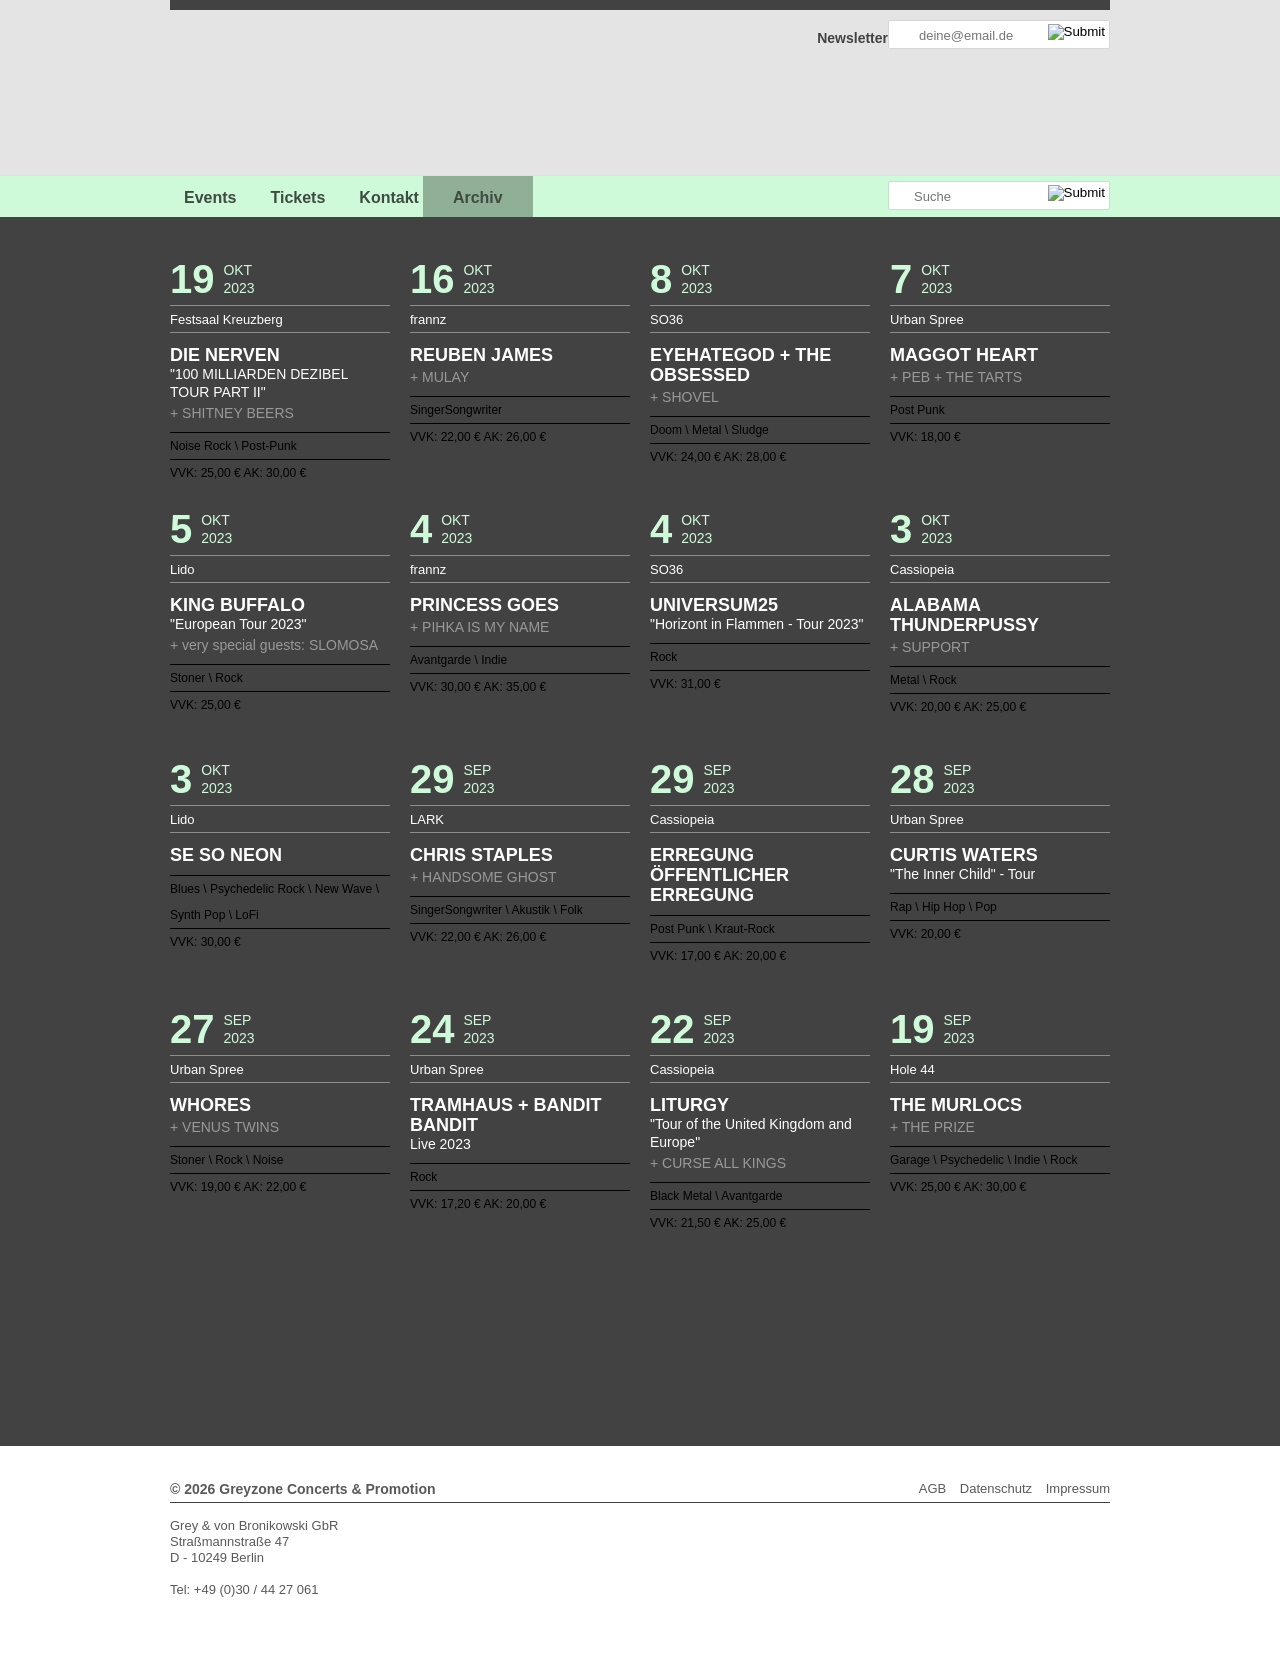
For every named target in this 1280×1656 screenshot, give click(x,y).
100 (712, 1329)
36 (902, 1297)
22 (680, 1297)
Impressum (1078, 1488)
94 (616, 1329)
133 (759, 1345)
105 (791, 1329)
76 (934, 1313)
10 (489, 1297)
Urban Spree (927, 319)
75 (918, 1313)
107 (823, 1329)
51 (537, 1313)
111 (886, 1329)
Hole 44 (912, 1069)
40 (362, 1313)
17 (600, 1297)
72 (870, 1313)
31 (823, 1297)
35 (886, 1297)
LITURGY (689, 1105)
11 (505, 1297)
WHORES (210, 1105)
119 (537, 1345)
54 (584, 1313)
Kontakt (389, 197)
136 (807, 1345)
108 (839, 1329)
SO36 (666, 319)
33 (855, 1297)
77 (346, 1329)
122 (584, 1345)
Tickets (297, 197)
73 (886, 1313)
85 (473, 1329)
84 (457, 1329)
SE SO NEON (226, 855)
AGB (932, 1488)
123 (600, 1345)
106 (807, 1329)
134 (775, 1345)
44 (425, 1313)
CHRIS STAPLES (481, 855)
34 (870, 1297)
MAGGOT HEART (964, 355)
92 (584, 1329)
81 (410, 1329)
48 (489, 1313)
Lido (182, 569)
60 (680, 1313)
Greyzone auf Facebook (817, 196)
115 (473, 1345)
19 (632, 1297)
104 (775, 1329)
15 (568, 1297)
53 (568, 1313)
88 (521, 1329)
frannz (428, 319)
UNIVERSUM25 (714, 605)
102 (743, 1329)
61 (696, 1313)
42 (394, 1313)
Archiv (478, 197)
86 (489, 1329)
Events (210, 197)
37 (918, 1297)
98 (680, 1329)
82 (425, 1329)
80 (394, 1329)
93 (600, 1329)
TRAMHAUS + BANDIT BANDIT (506, 1115)
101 (727, 1329)
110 (870, 1329)
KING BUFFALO (237, 605)
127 (664, 1345)
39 (346, 1313)
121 (568, 1345)
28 (775, 1297)
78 (362, 1329)
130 (712, 1345)
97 (664, 1329)
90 (553, 1329)
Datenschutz (996, 1488)
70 (839, 1313)
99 (696, 1329)
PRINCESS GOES (484, 605)
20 (648, 1297)
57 (632, 1313)
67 (791, 1313)
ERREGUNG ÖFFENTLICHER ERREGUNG (719, 875)
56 (616, 1313)
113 (918, 1329)
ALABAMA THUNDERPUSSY (964, 615)
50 (521, 1313)
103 (759, 1329)
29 (791, 1297)
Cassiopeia (922, 569)
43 (410, 1313)
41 (378, 1313)
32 (839, 1297)
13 (537, 1297)
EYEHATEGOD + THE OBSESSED (740, 365)
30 (807, 1297)
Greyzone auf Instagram (872, 196)
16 (584, 1297)
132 (743, 1345)
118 (521, 1345)
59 (664, 1313)
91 (568, 1329)
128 (680, 1345)
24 (712, 1297)
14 (553, 1297)
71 (855, 1313)
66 (775, 1313)
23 (696, 1297)
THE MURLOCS (956, 1105)
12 (521, 1297)
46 (457, 1313)
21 (664, 1297)
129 (696, 1345)
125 (632, 1345)
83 (441, 1329)
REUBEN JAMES (481, 355)
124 (616, 1345)
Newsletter (852, 38)
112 (902, 1329)
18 (616, 1297)
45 (441, 1313)
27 (759, 1297)
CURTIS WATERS (964, 855)
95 (632, 1329)
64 (743, 1313)
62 (712, 1313)
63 (727, 1313)
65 (759, 1313)
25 (727, 1297)
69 (823, 1313)
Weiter (640, 1358)
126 (648, 1345)
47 (473, 1313)
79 (378, 1329)
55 (600, 1313)
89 (537, 1329)
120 (553, 1345)
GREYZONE (272, 95)
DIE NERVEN (225, 355)
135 (791, 1345)
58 (648, 1313)
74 (902, 1313)
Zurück (640, 1269)
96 (648, 1329)
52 (553, 1313)
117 (505, 1345)
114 (934, 1329)
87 (505, 1329)
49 (505, 1313)
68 (807, 1313)
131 (727, 1345)
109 (855, 1329)
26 (743, 1297)
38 (934, 1297)
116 (489, 1345)
